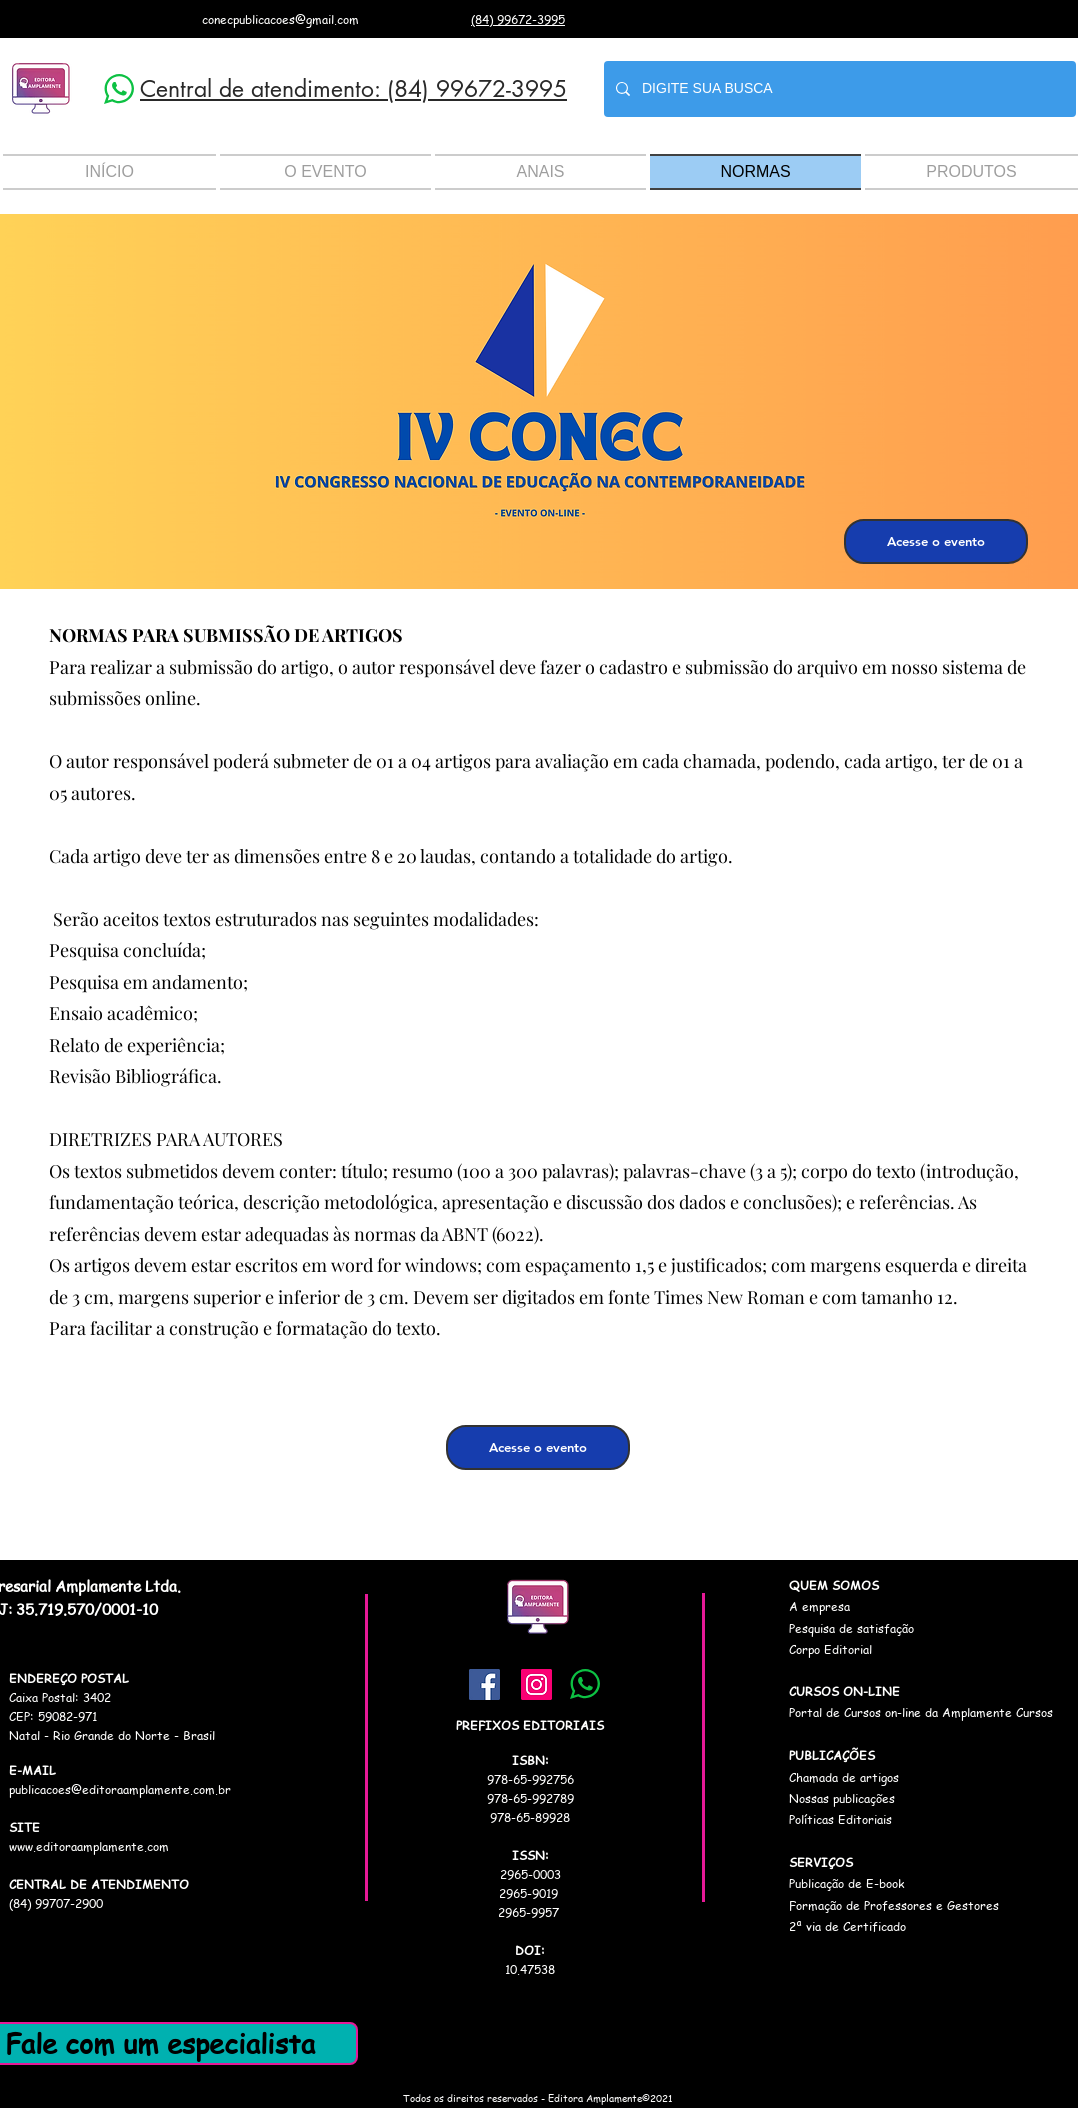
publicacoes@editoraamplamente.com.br (120, 1789)
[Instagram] (536, 1684)
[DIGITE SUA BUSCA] (838, 89)
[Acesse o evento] (936, 541)
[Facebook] (484, 1684)
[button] (325, 172)
